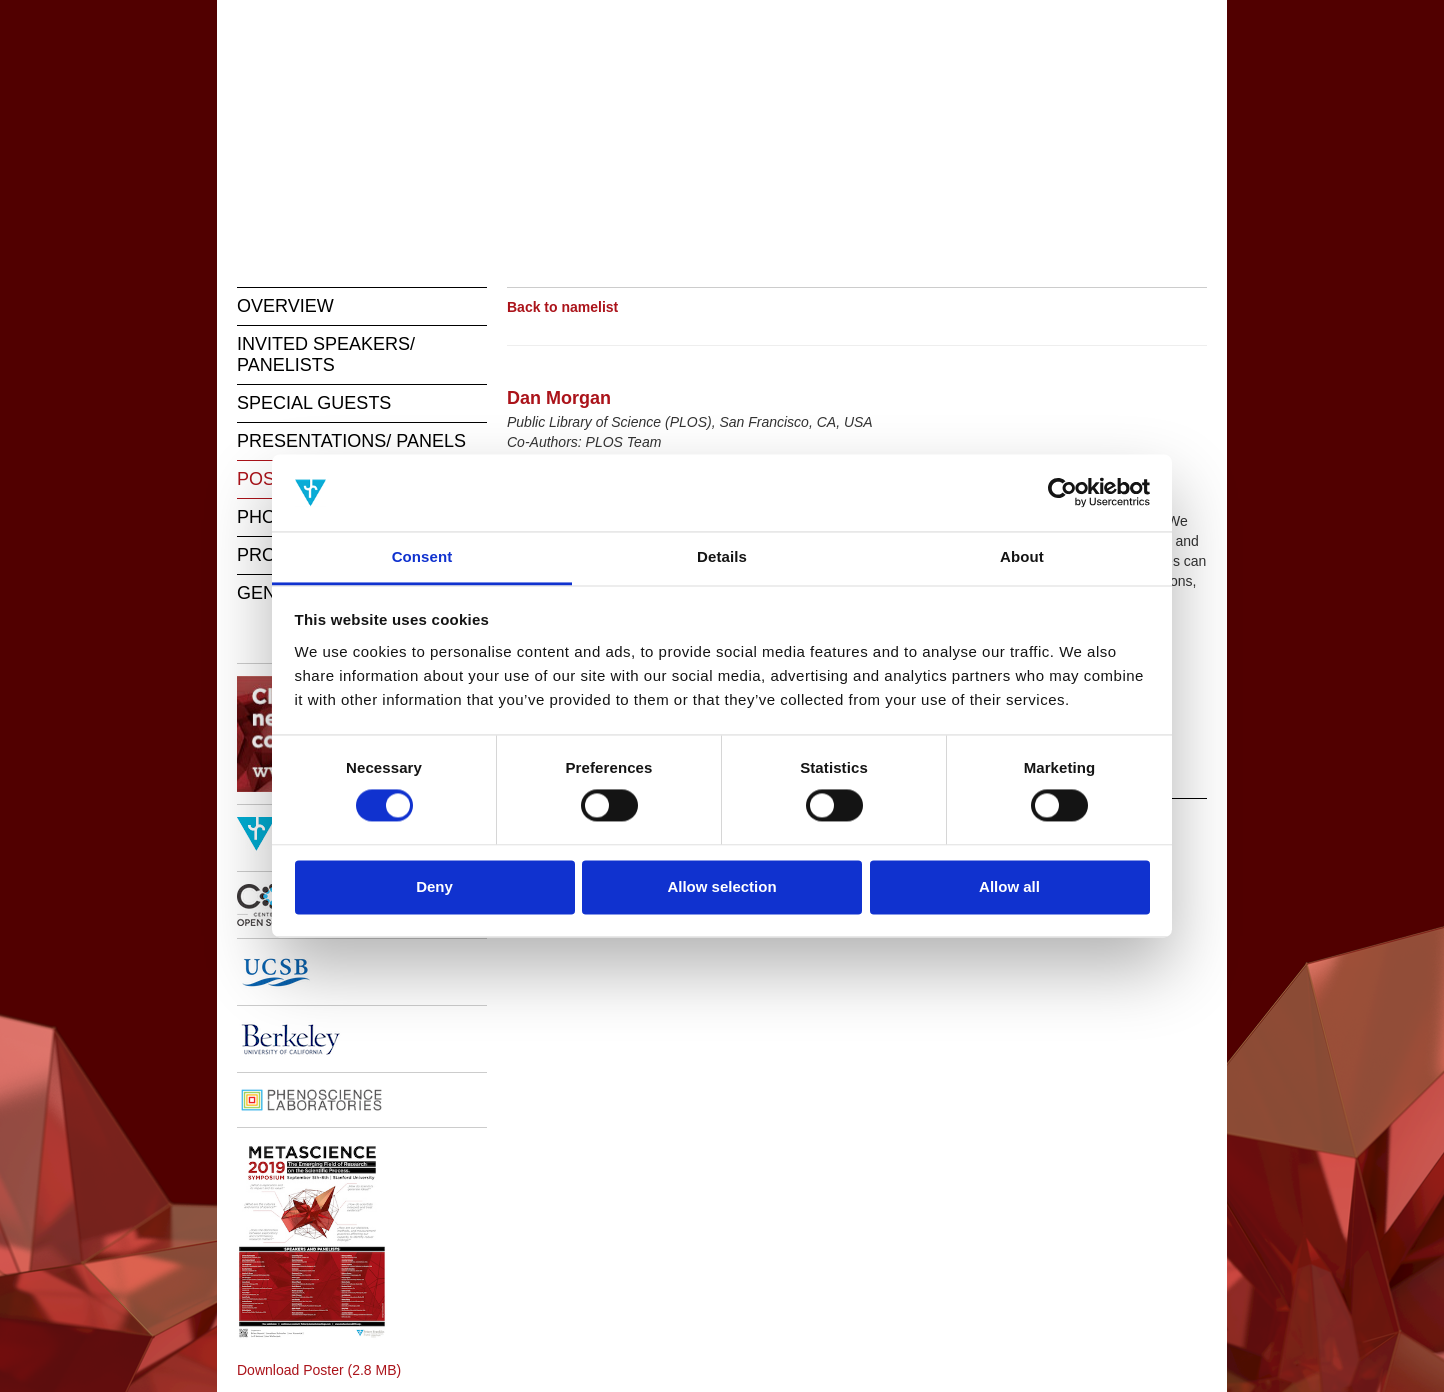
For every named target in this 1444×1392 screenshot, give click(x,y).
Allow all (1009, 886)
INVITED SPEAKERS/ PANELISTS (326, 354)
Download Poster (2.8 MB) (319, 1370)
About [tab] (1022, 556)
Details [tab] (722, 556)
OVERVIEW (285, 306)
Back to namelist (562, 307)
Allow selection (721, 886)
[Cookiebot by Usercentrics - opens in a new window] (1062, 493)
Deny (434, 886)
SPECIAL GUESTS (314, 403)
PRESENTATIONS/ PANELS (351, 441)
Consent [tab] (422, 556)
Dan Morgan (559, 398)
